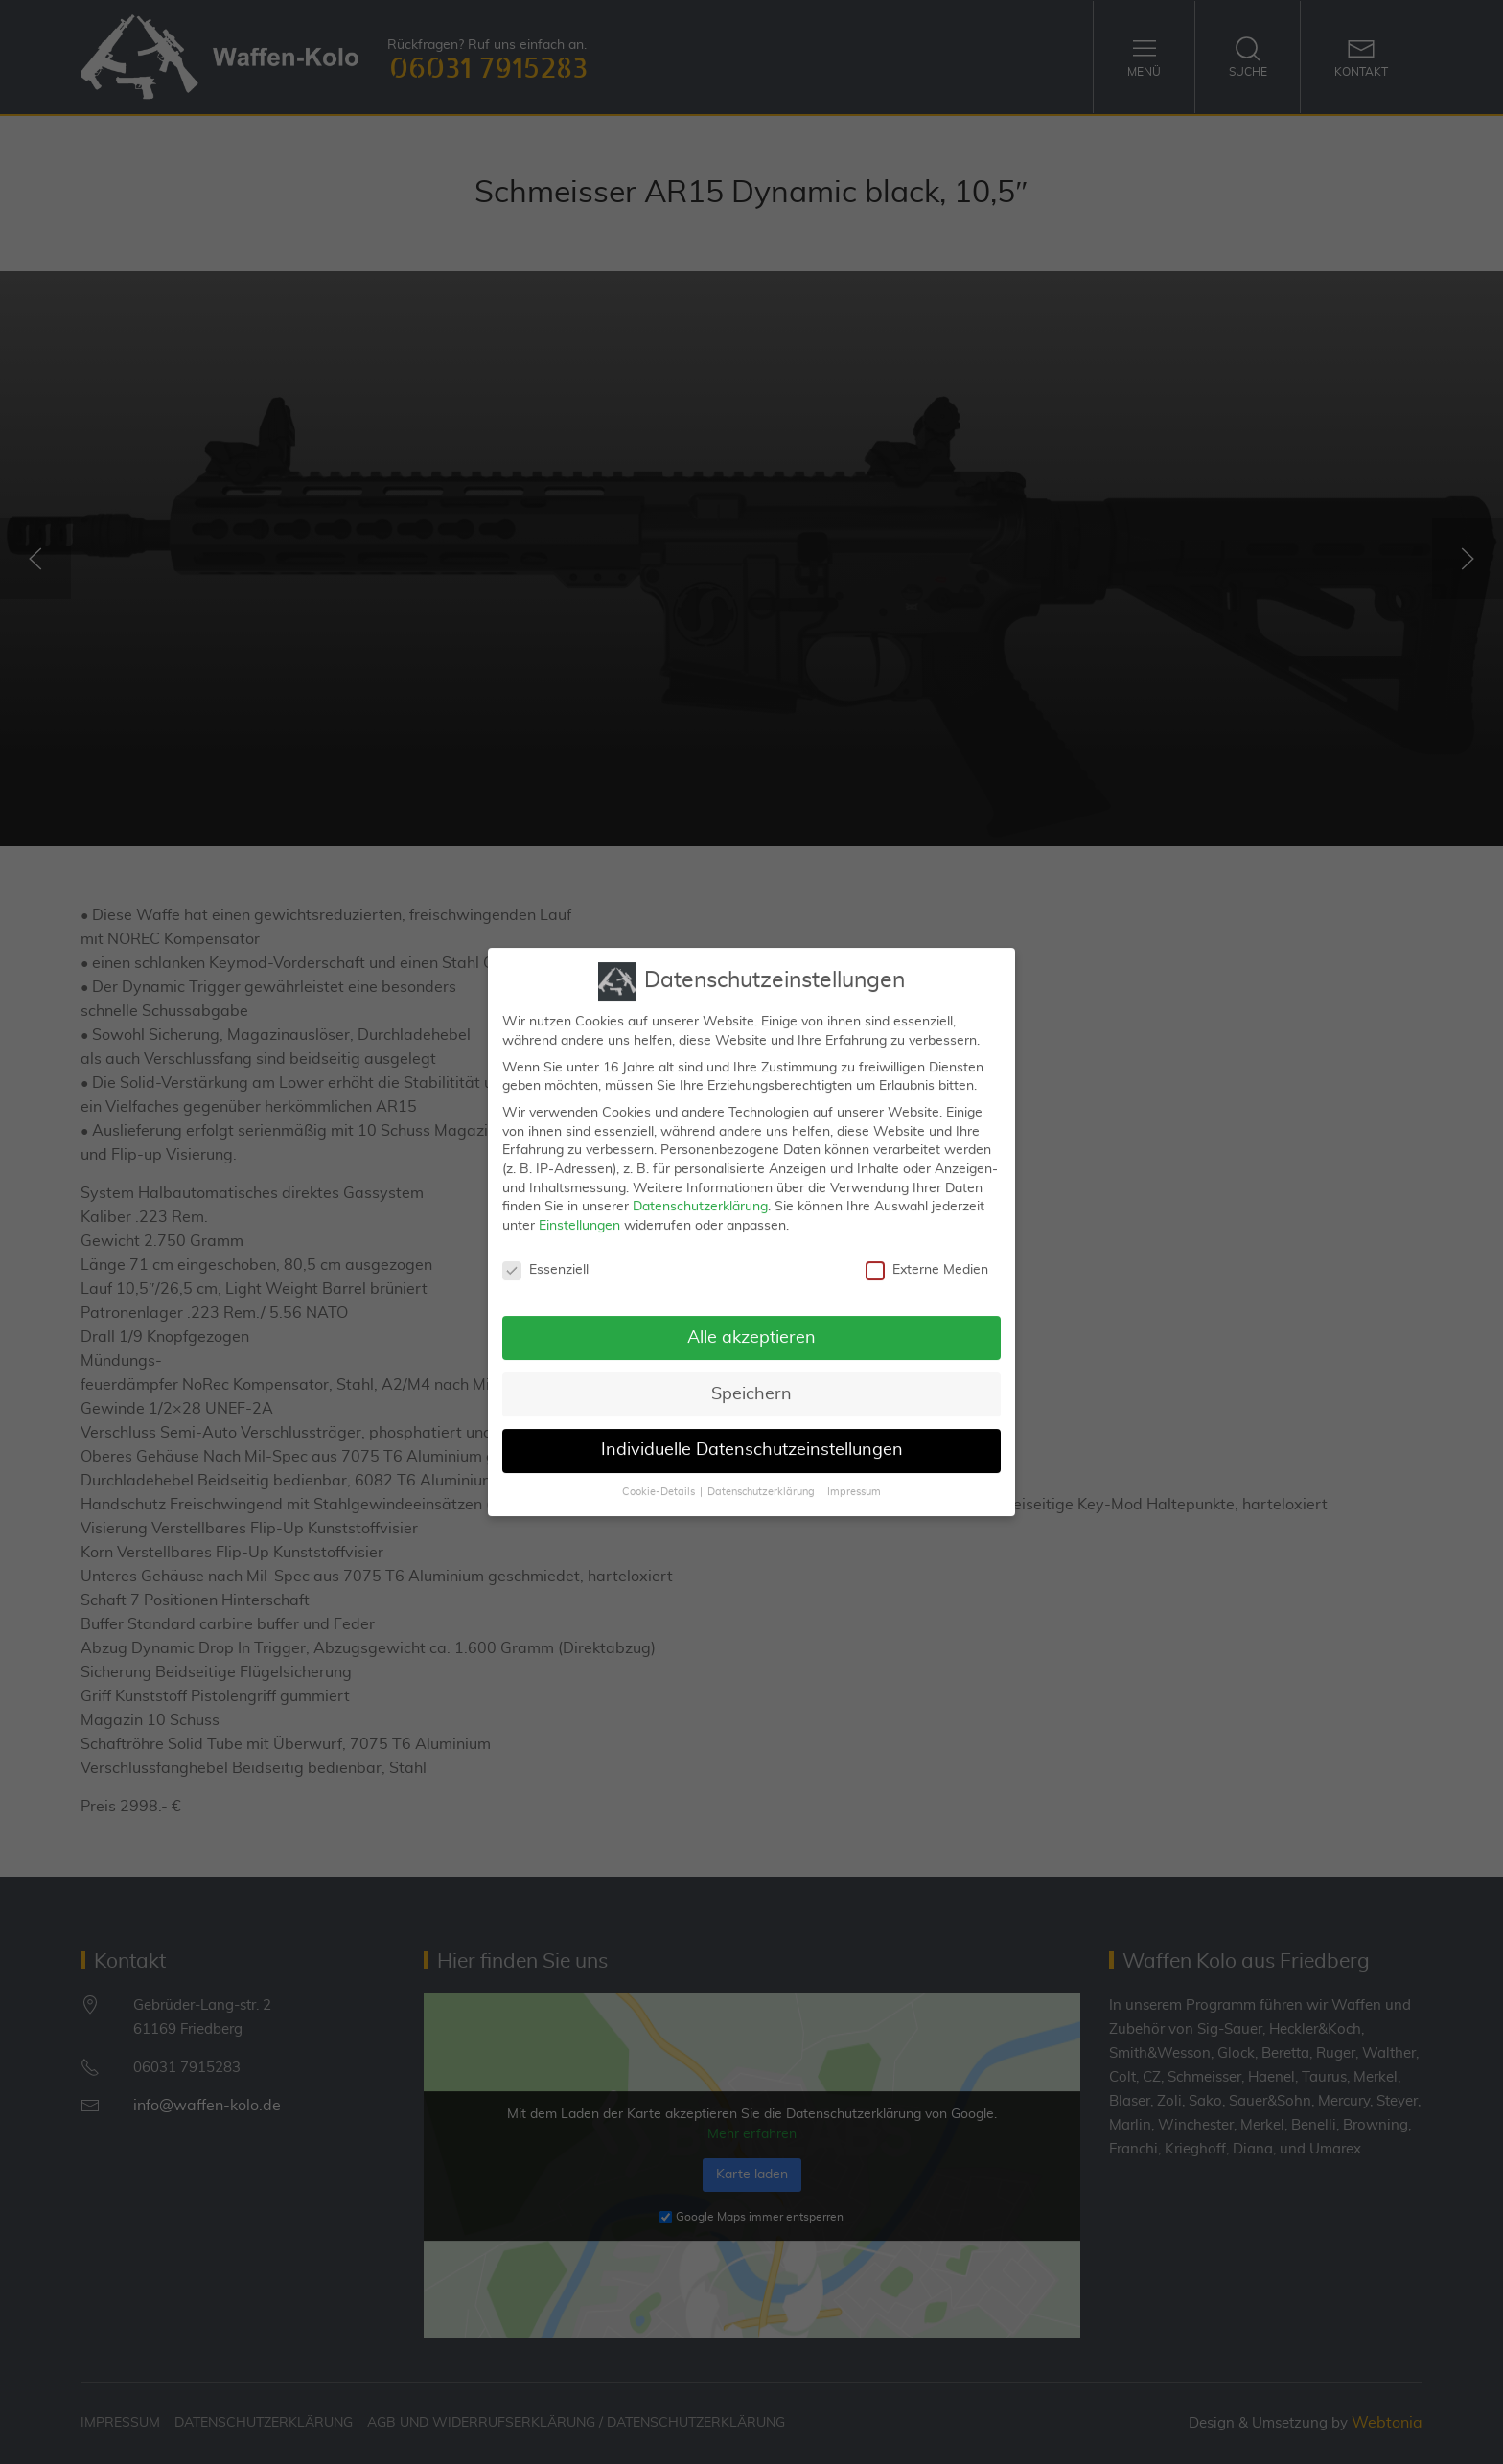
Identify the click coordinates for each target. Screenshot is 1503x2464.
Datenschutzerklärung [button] (761, 1476)
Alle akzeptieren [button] (751, 1320)
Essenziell (545, 1254)
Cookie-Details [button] (658, 1476)
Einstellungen (579, 1209)
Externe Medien (927, 1254)
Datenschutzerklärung (700, 1190)
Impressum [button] (854, 1476)
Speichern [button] (751, 1377)
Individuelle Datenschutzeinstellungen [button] (752, 1433)
